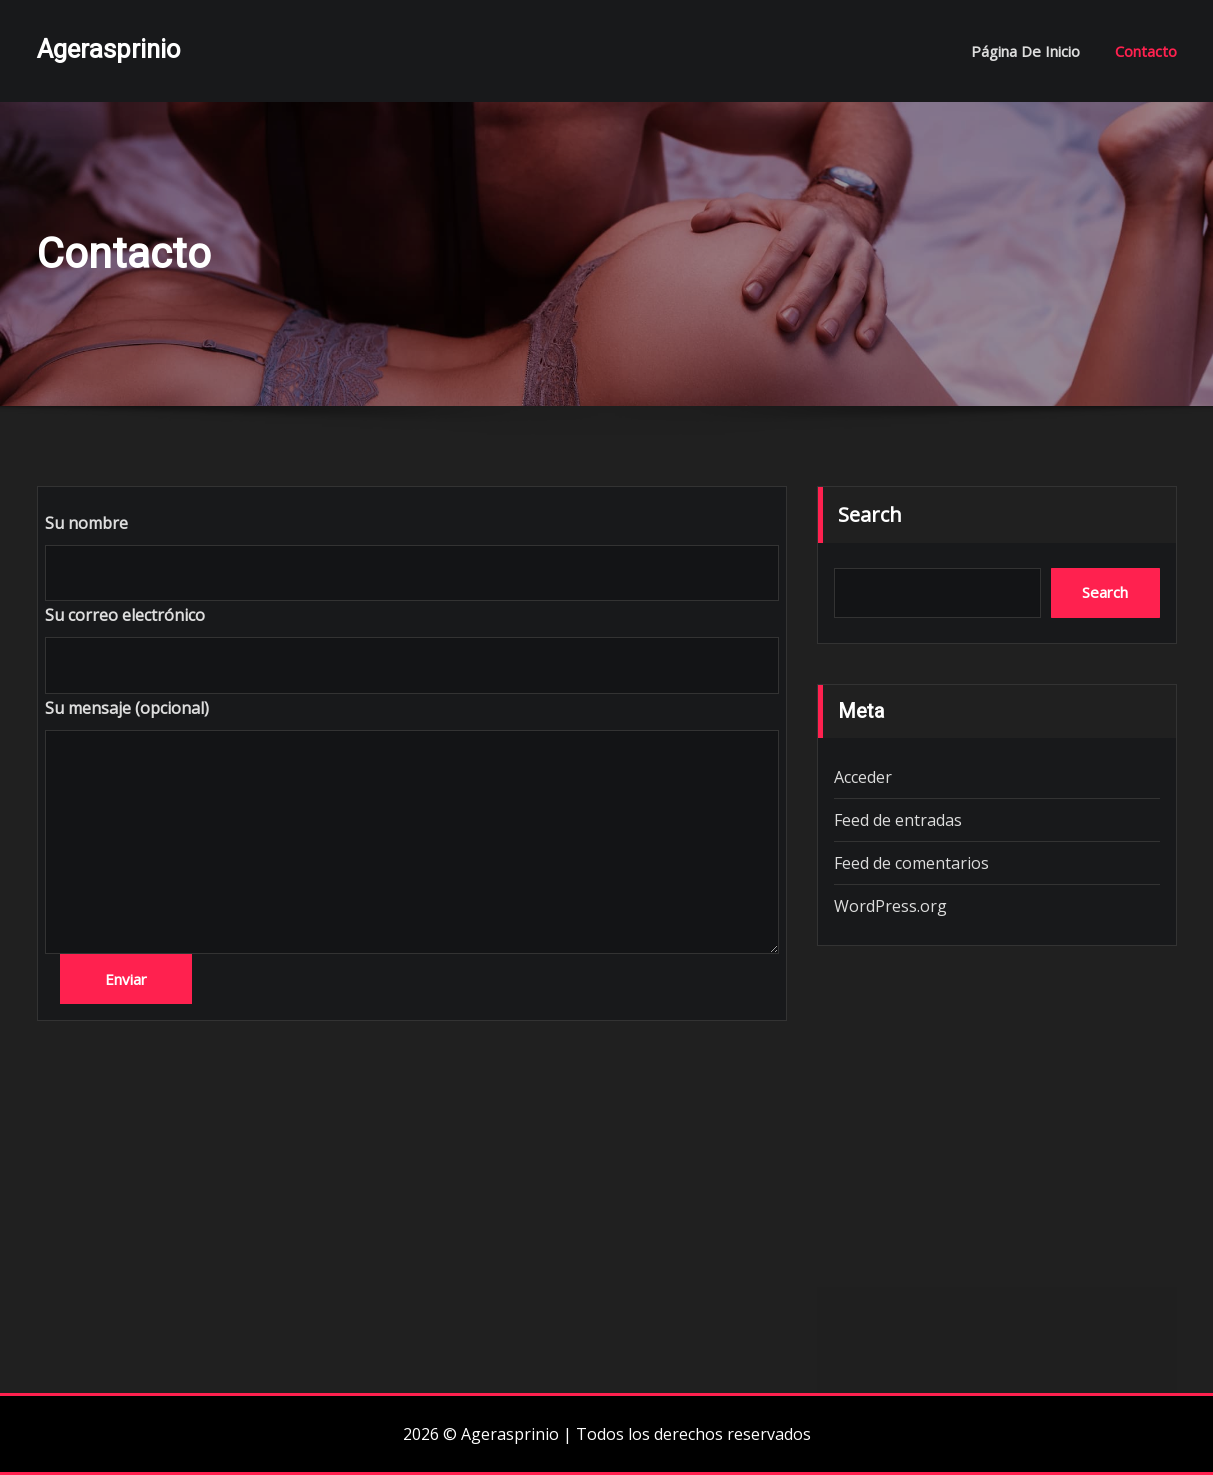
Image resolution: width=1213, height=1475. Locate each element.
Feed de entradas (898, 820)
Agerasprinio (108, 49)
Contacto (1146, 51)
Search (870, 514)
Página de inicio (1025, 51)
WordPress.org (890, 906)
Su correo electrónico (125, 615)
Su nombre (86, 523)
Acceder (863, 777)
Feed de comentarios (911, 863)
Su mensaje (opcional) (127, 708)
